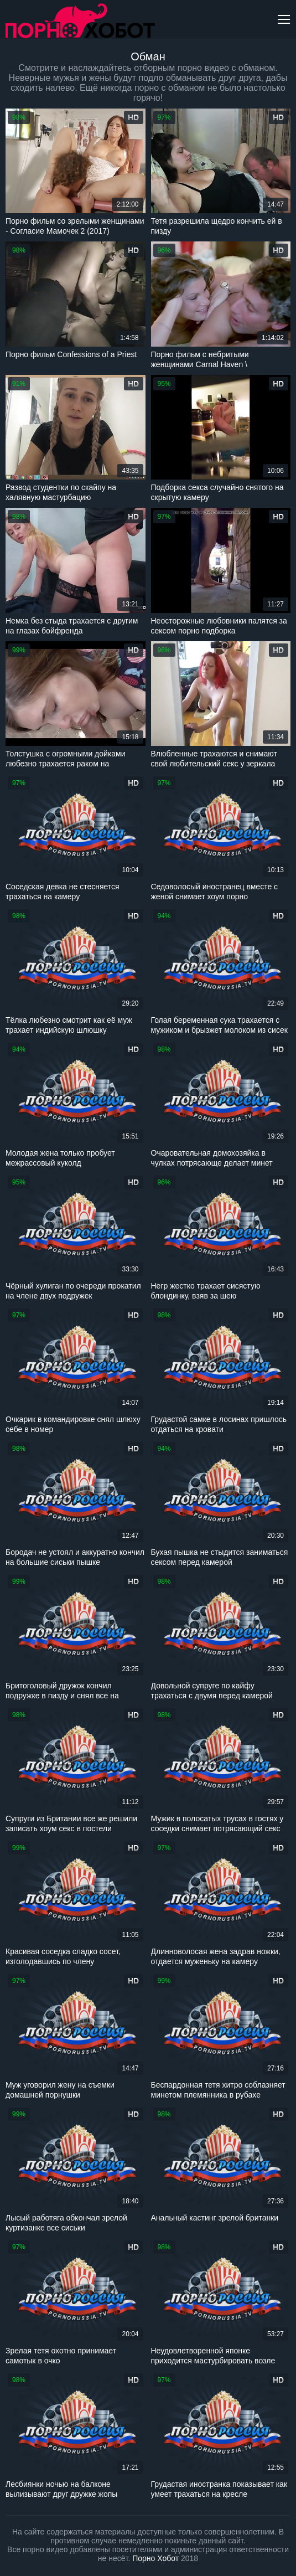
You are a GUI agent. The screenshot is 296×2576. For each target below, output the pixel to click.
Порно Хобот (155, 2558)
